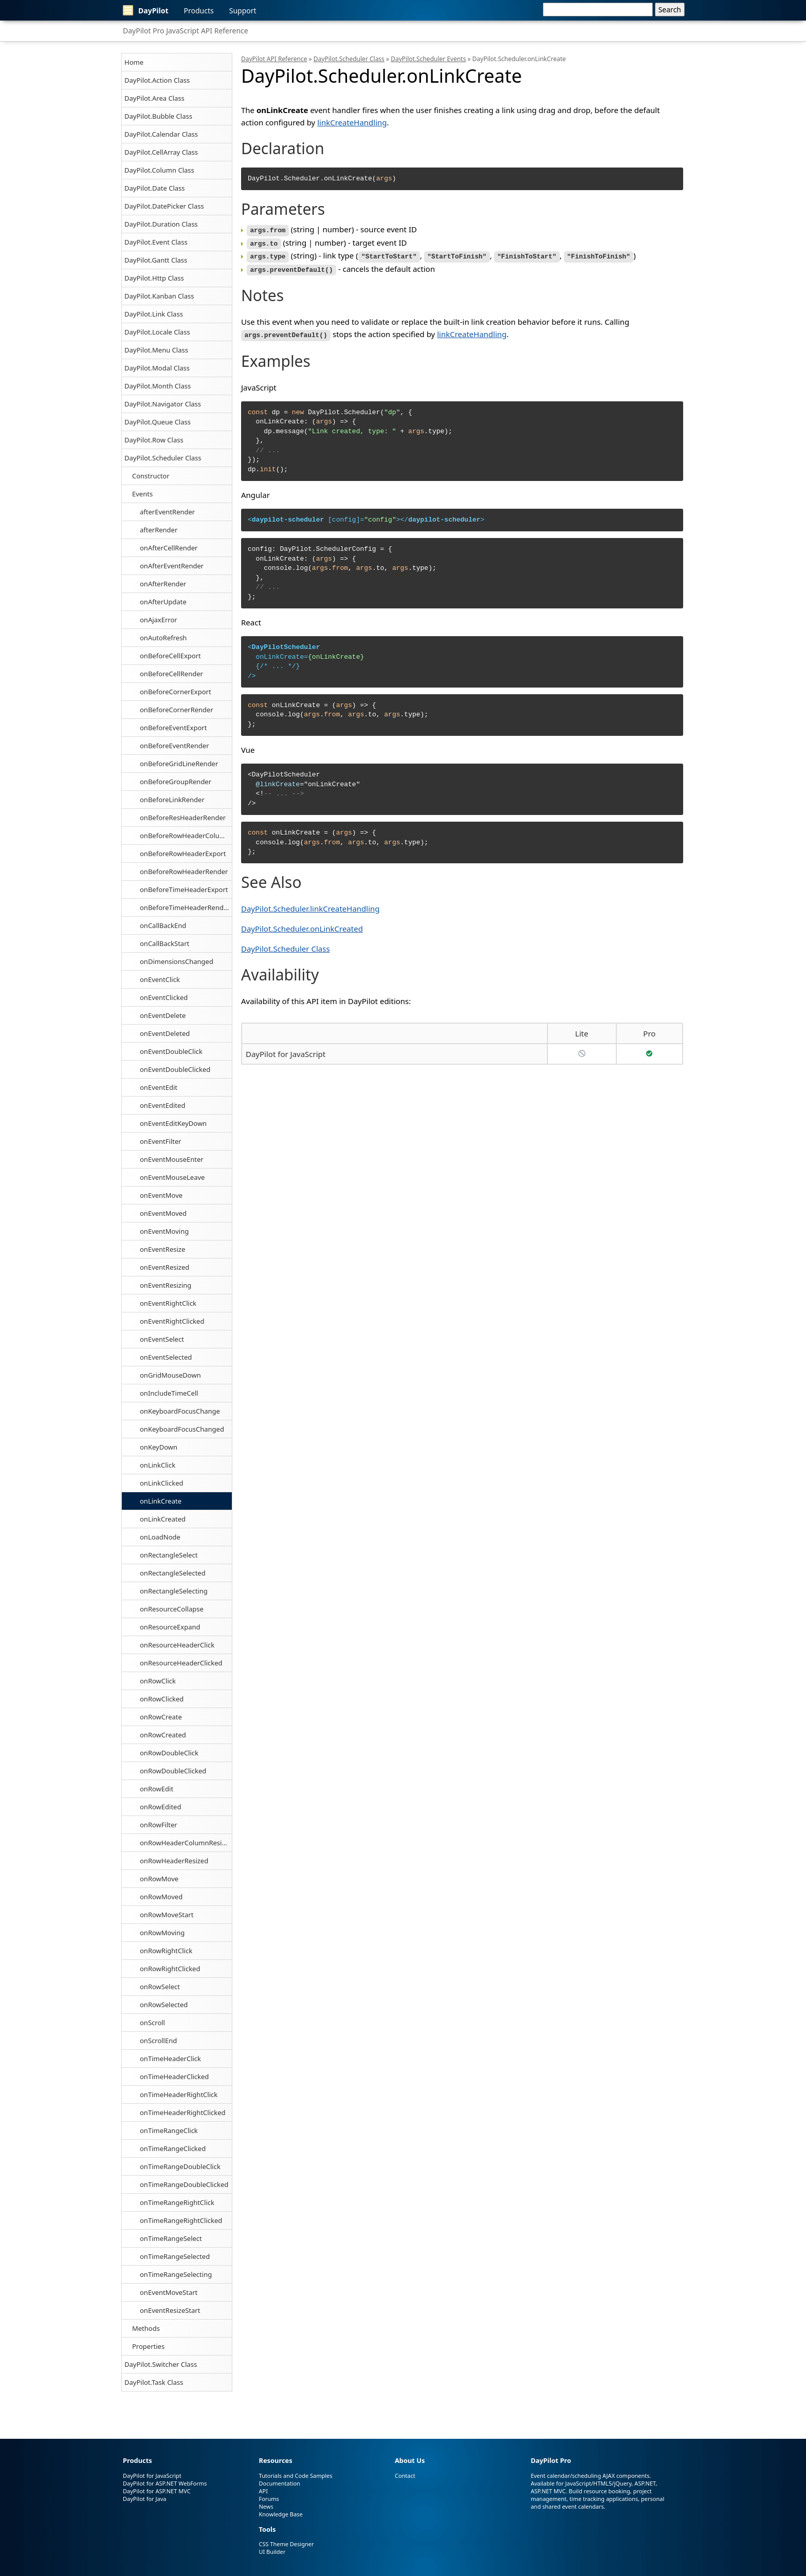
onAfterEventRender (172, 565)
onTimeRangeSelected (175, 2256)
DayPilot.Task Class (153, 2382)
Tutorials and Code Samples (295, 2475)
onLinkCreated (163, 1519)
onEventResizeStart (170, 2310)
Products (199, 10)
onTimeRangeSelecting (176, 2274)
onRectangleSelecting (174, 1591)
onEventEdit (158, 1087)
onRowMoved (161, 1896)
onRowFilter (158, 1824)
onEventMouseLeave (172, 1177)
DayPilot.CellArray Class (161, 152)
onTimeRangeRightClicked (181, 2220)
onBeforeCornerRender (176, 709)
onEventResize (162, 1249)
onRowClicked (162, 1698)
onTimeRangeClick (169, 2130)
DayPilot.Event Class (156, 242)
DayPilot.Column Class (159, 170)
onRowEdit (156, 1788)
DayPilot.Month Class (157, 386)
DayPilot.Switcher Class (160, 2364)
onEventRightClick (168, 1303)
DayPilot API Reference (274, 58)
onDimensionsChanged (176, 961)
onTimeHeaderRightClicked (183, 2112)
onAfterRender (163, 583)
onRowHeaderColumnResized (186, 1842)
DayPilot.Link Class (153, 314)
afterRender (158, 529)
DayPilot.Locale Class (157, 332)
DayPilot (146, 10)
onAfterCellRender (168, 547)
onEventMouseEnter (172, 1159)
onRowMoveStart (166, 1914)
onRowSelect (160, 1986)
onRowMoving (162, 1932)
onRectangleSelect (168, 1555)
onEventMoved (163, 1213)
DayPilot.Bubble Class (158, 116)
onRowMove (159, 1878)
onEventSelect (162, 1339)
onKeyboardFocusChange (180, 1411)
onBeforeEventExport (173, 727)
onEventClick (160, 979)
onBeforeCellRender (171, 673)
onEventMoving (164, 1231)
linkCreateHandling (352, 122)
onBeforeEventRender (174, 745)
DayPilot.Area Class (154, 98)
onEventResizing (165, 1285)
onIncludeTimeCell (169, 1393)
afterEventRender (167, 511)
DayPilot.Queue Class (157, 422)
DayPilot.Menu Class (156, 350)
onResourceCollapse (172, 1609)
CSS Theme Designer (286, 2544)
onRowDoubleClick (169, 1752)
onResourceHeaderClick (177, 1645)
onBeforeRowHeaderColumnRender (186, 835)
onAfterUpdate (163, 601)
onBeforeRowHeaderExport (183, 853)
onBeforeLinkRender (172, 799)
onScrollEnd (158, 2040)
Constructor (151, 475)
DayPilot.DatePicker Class (164, 206)
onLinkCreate (160, 1501)
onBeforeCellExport (170, 655)
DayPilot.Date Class (154, 188)
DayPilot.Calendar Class (161, 134)
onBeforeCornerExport (175, 691)
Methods (146, 2328)
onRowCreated (163, 1734)
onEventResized (164, 1267)
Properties (148, 2346)
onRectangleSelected (173, 1573)
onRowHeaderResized (174, 1860)
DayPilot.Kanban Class (159, 296)
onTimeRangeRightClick (177, 2202)
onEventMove (161, 1195)
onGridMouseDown (170, 1375)
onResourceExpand (170, 1627)
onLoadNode (160, 1537)
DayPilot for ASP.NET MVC (157, 2491)
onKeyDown (158, 1447)
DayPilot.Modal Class (157, 368)
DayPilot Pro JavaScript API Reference (185, 30)
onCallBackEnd (163, 925)
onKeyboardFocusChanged (182, 1429)
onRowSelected (164, 2004)
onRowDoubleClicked (173, 1770)
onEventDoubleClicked (175, 1069)
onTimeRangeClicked (173, 2148)
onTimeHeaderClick (170, 2058)
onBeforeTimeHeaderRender (185, 907)
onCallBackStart (164, 943)
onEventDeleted (165, 1033)
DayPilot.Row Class (154, 439)
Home (133, 62)
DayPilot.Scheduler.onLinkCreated (302, 925)
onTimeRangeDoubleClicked (184, 2184)
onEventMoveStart (168, 2292)
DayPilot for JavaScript (285, 1050)
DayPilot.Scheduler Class (163, 457)
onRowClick (158, 1680)
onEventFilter (160, 1141)
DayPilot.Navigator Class (162, 404)
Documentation (279, 2483)
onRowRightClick (166, 1950)
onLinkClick (157, 1465)
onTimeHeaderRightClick (178, 2094)
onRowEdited (160, 1806)
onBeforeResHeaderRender (183, 817)
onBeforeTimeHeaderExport (184, 889)
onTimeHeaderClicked (174, 2076)
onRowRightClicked (170, 1968)
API (263, 2491)
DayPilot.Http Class (154, 278)
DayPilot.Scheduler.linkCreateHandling (310, 905)
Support (243, 10)
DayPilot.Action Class (157, 80)
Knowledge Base (280, 2514)
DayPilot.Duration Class (161, 224)
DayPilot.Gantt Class (155, 260)
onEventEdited (162, 1105)
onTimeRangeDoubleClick (180, 2166)
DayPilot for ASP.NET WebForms (165, 2483)
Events (142, 493)
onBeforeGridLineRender (179, 763)
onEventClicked (164, 997)
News (266, 2506)
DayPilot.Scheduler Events (428, 58)
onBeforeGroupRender (175, 781)
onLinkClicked (161, 1483)
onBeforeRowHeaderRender (184, 871)
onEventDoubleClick (171, 1051)
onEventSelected (166, 1357)
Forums (269, 2499)
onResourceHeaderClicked (181, 1662)
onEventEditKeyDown (173, 1123)
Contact (405, 2475)
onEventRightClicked (172, 1321)
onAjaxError (158, 619)
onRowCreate (161, 1716)
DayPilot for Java (144, 2499)
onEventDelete (163, 1015)
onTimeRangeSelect (171, 2238)
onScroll (152, 2022)
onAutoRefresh (163, 637)
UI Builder (272, 2551)
